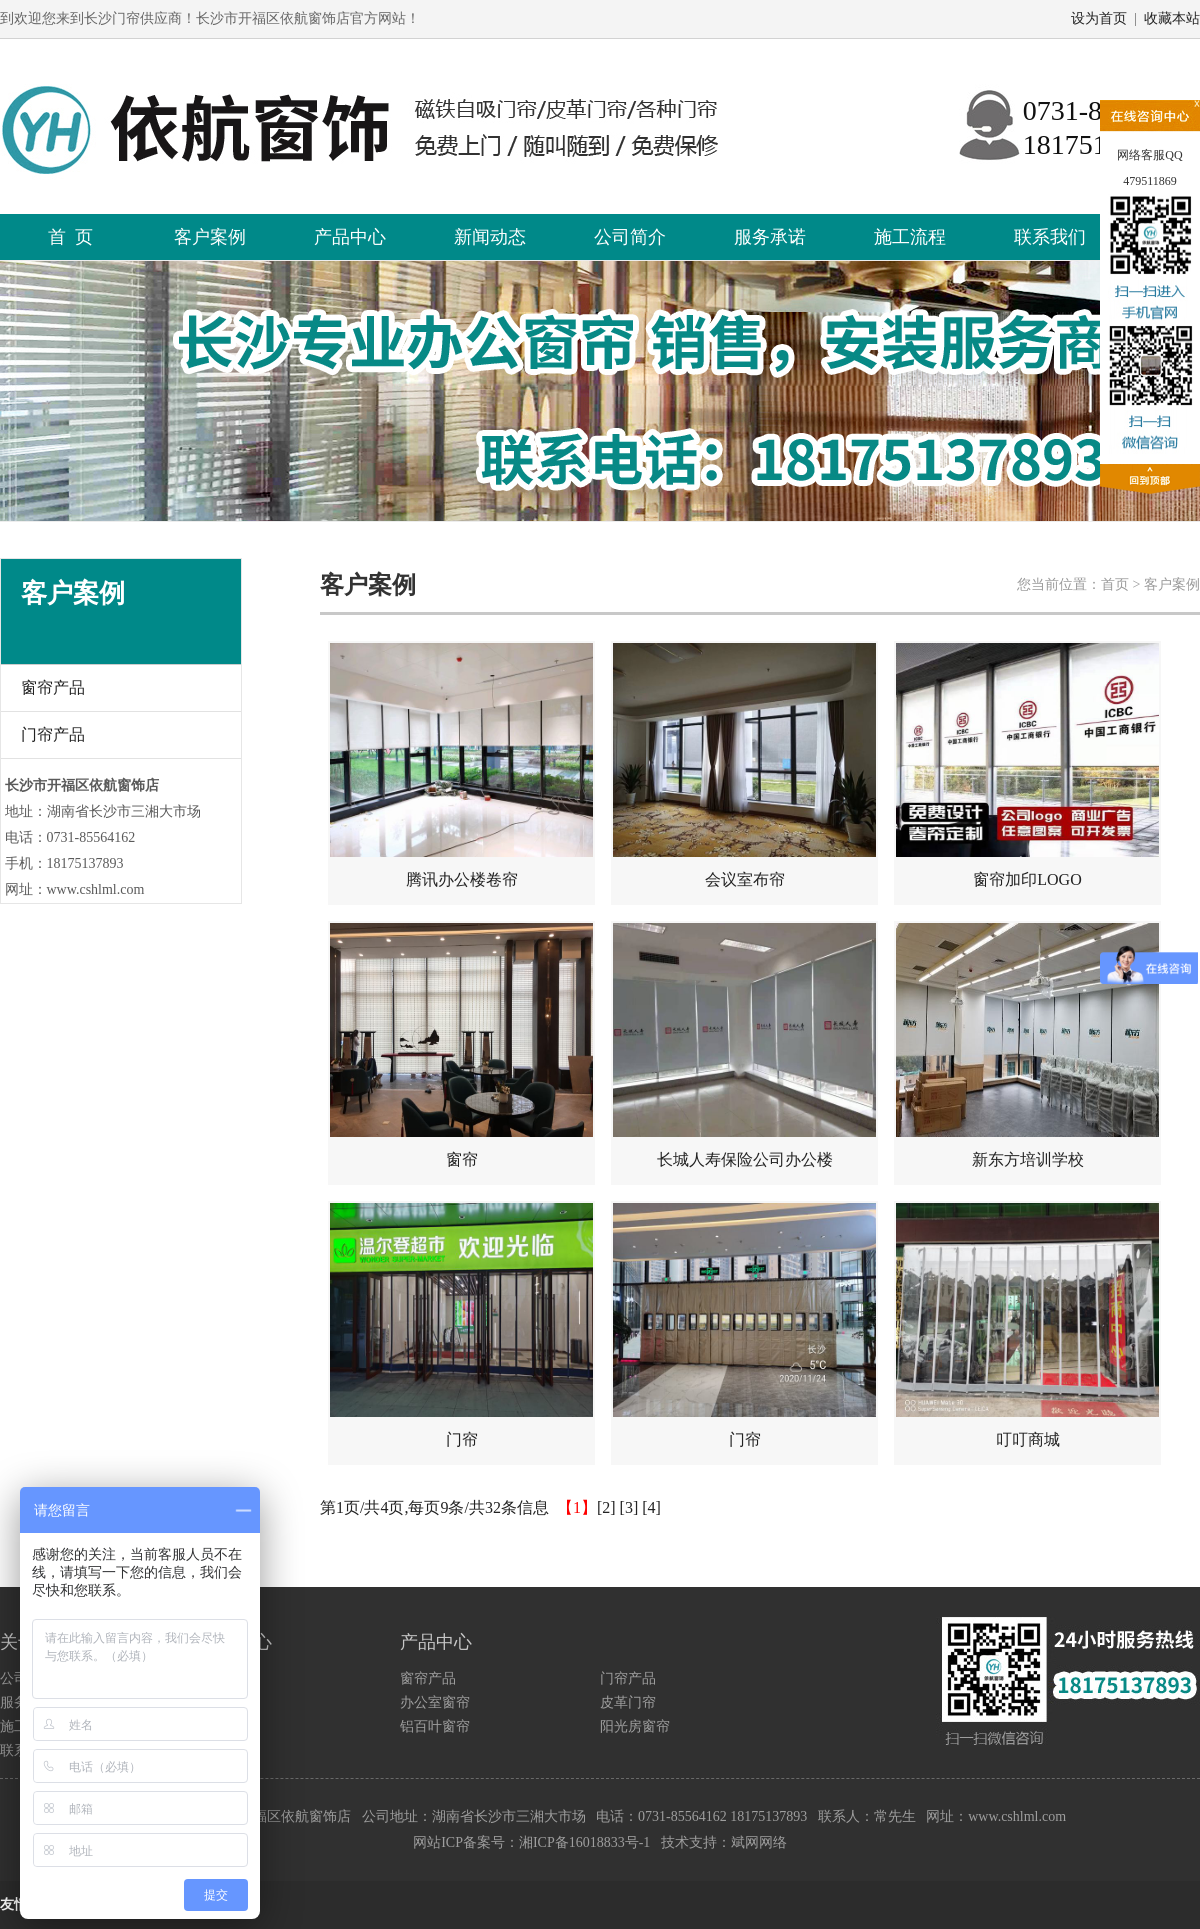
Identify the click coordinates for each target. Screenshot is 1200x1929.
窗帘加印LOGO (1027, 765)
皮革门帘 (628, 1702)
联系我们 (1050, 237)
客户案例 (210, 237)
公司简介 (630, 237)
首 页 (70, 237)
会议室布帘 (744, 765)
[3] (629, 1507)
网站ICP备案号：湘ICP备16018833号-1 (531, 1842)
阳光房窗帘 (635, 1726)
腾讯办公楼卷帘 (461, 765)
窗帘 (461, 1045)
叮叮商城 (1027, 1325)
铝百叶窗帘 (435, 1726)
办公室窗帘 (435, 1702)
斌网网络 (759, 1842)
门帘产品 (53, 734)
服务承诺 (770, 237)
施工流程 (910, 237)
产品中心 (350, 237)
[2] (606, 1507)
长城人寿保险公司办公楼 (744, 1045)
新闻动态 (490, 237)
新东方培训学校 (1027, 1045)
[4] (651, 1507)
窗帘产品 (53, 687)
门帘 (461, 1325)
